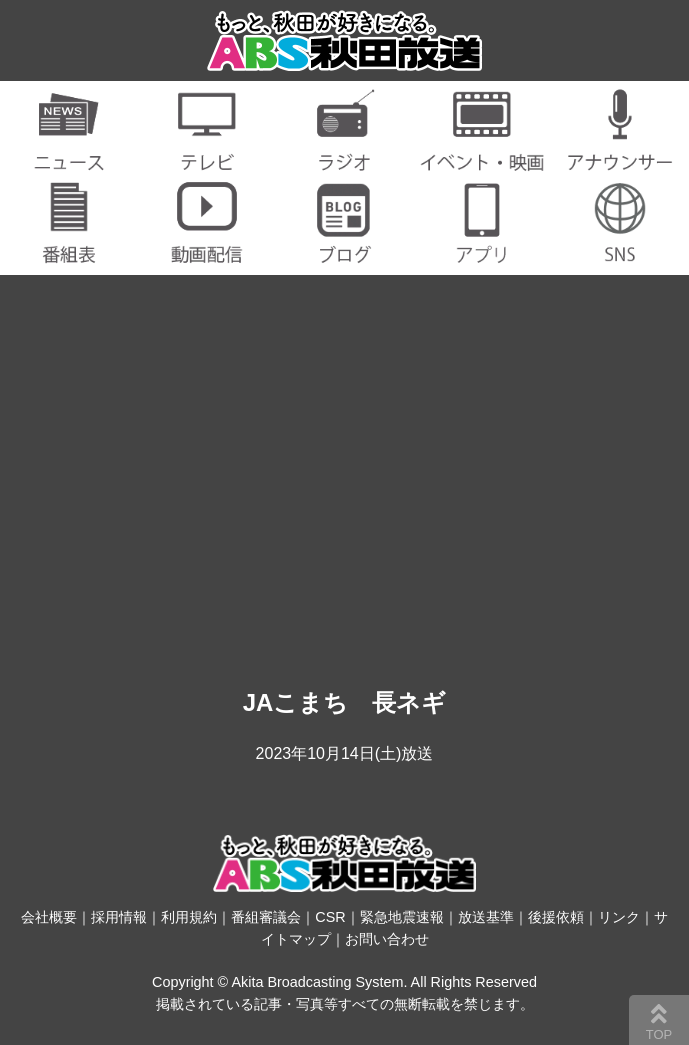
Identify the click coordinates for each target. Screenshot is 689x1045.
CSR (330, 917)
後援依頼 (556, 917)
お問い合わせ (387, 939)
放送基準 (486, 917)
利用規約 (189, 917)
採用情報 (119, 917)
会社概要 (49, 917)
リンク (619, 917)
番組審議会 (266, 917)
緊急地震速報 (402, 917)
